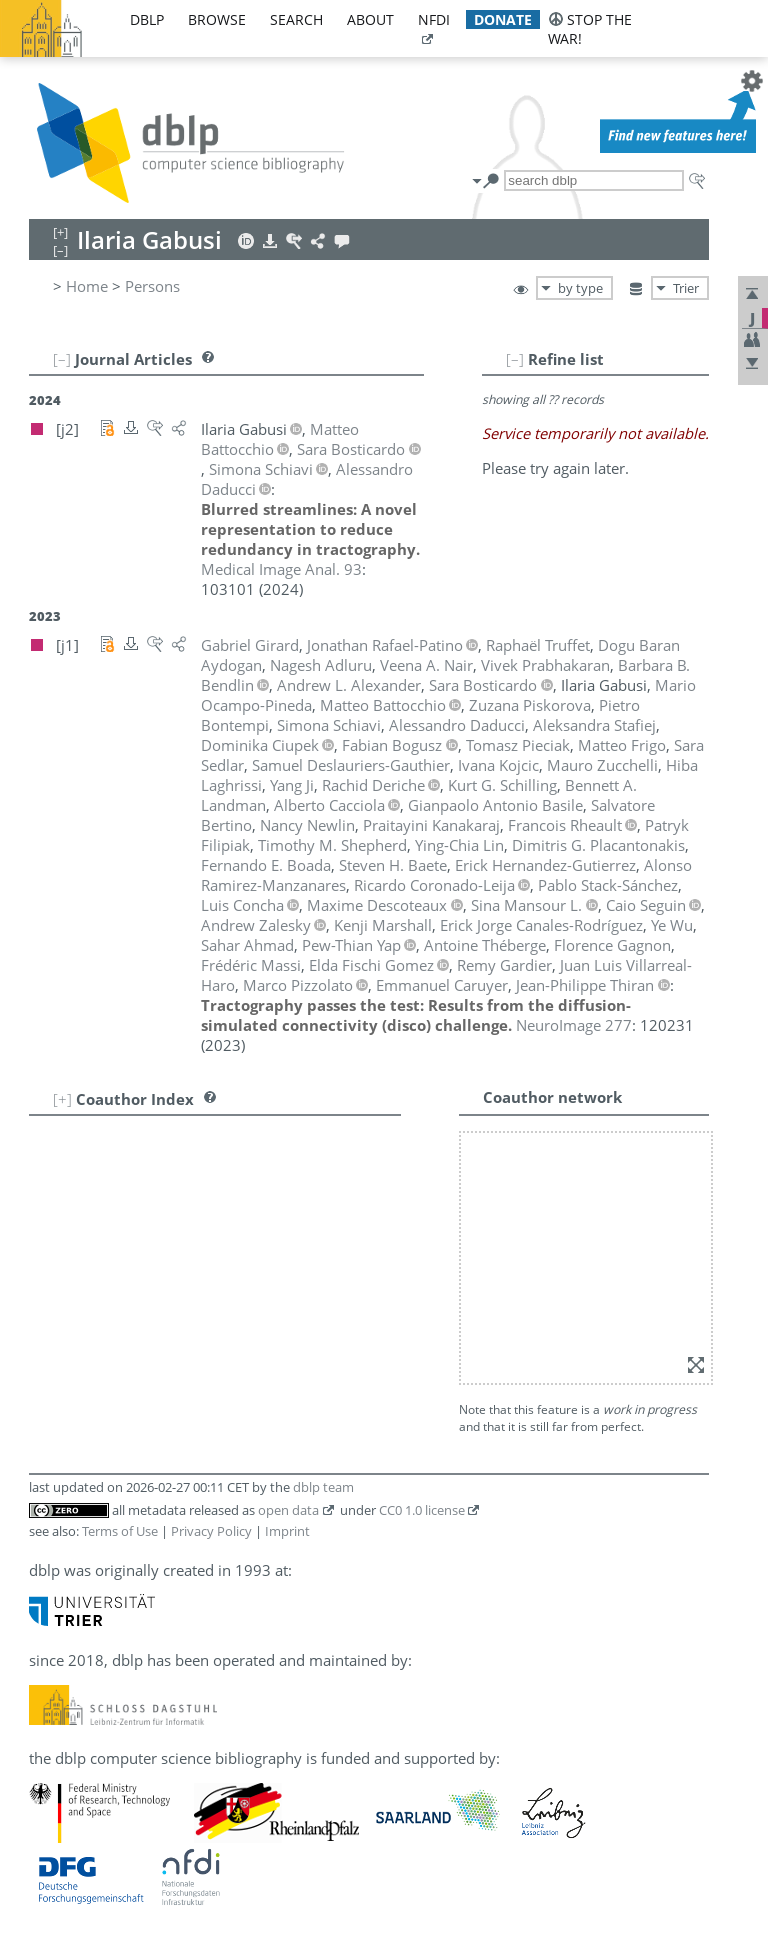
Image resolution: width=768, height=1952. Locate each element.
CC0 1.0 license (422, 1510)
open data (288, 1510)
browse (217, 19)
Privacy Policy (211, 1531)
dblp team (323, 1487)
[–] (515, 359)
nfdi (434, 19)
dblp (147, 19)
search (296, 19)
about (370, 19)
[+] (62, 1099)
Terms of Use (120, 1531)
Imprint (287, 1531)
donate (503, 19)
